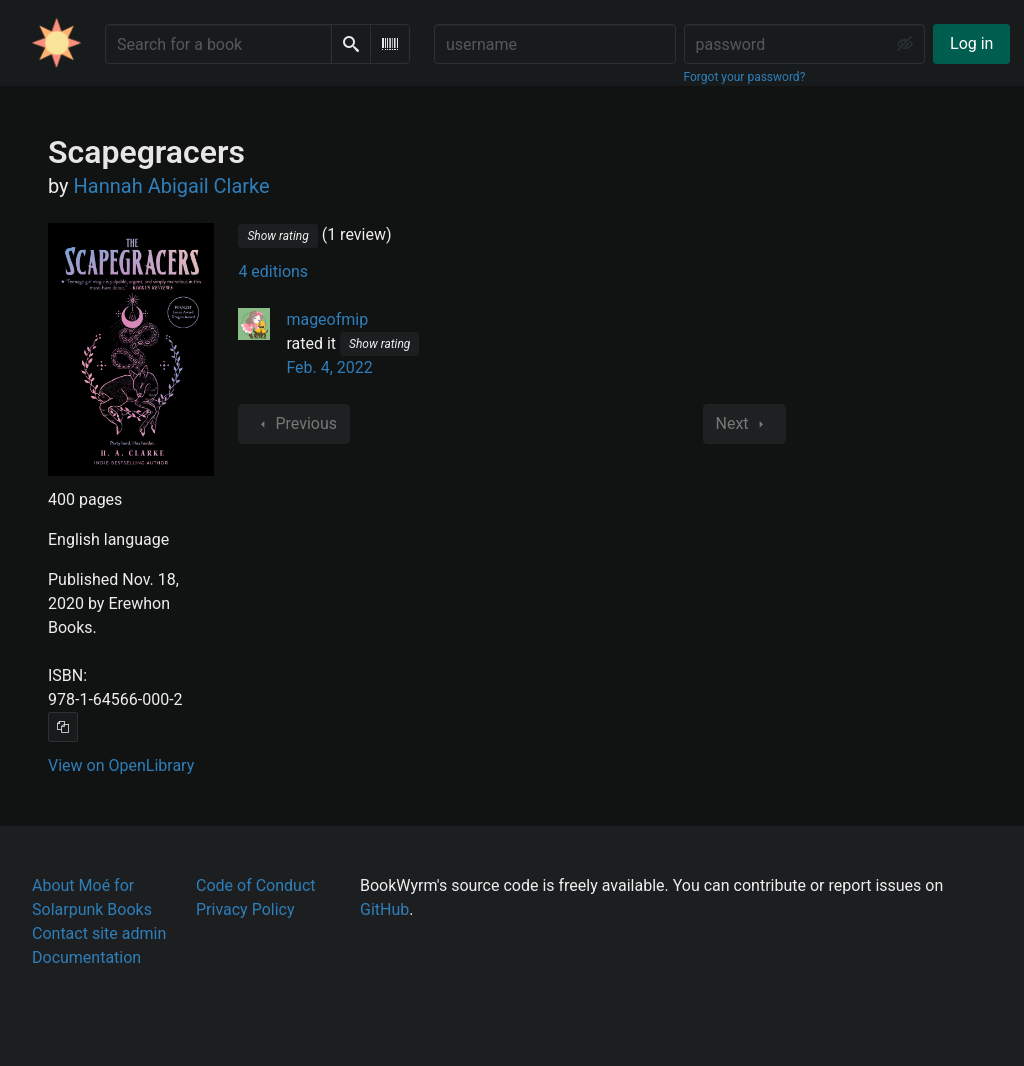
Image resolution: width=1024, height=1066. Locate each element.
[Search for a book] (218, 44)
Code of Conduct (256, 885)
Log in (971, 43)
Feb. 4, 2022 (329, 367)
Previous (294, 424)
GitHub (384, 909)
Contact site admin (99, 933)
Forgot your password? (745, 77)
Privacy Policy (245, 909)
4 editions (273, 271)
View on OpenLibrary (121, 765)
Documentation (86, 957)
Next (744, 424)
